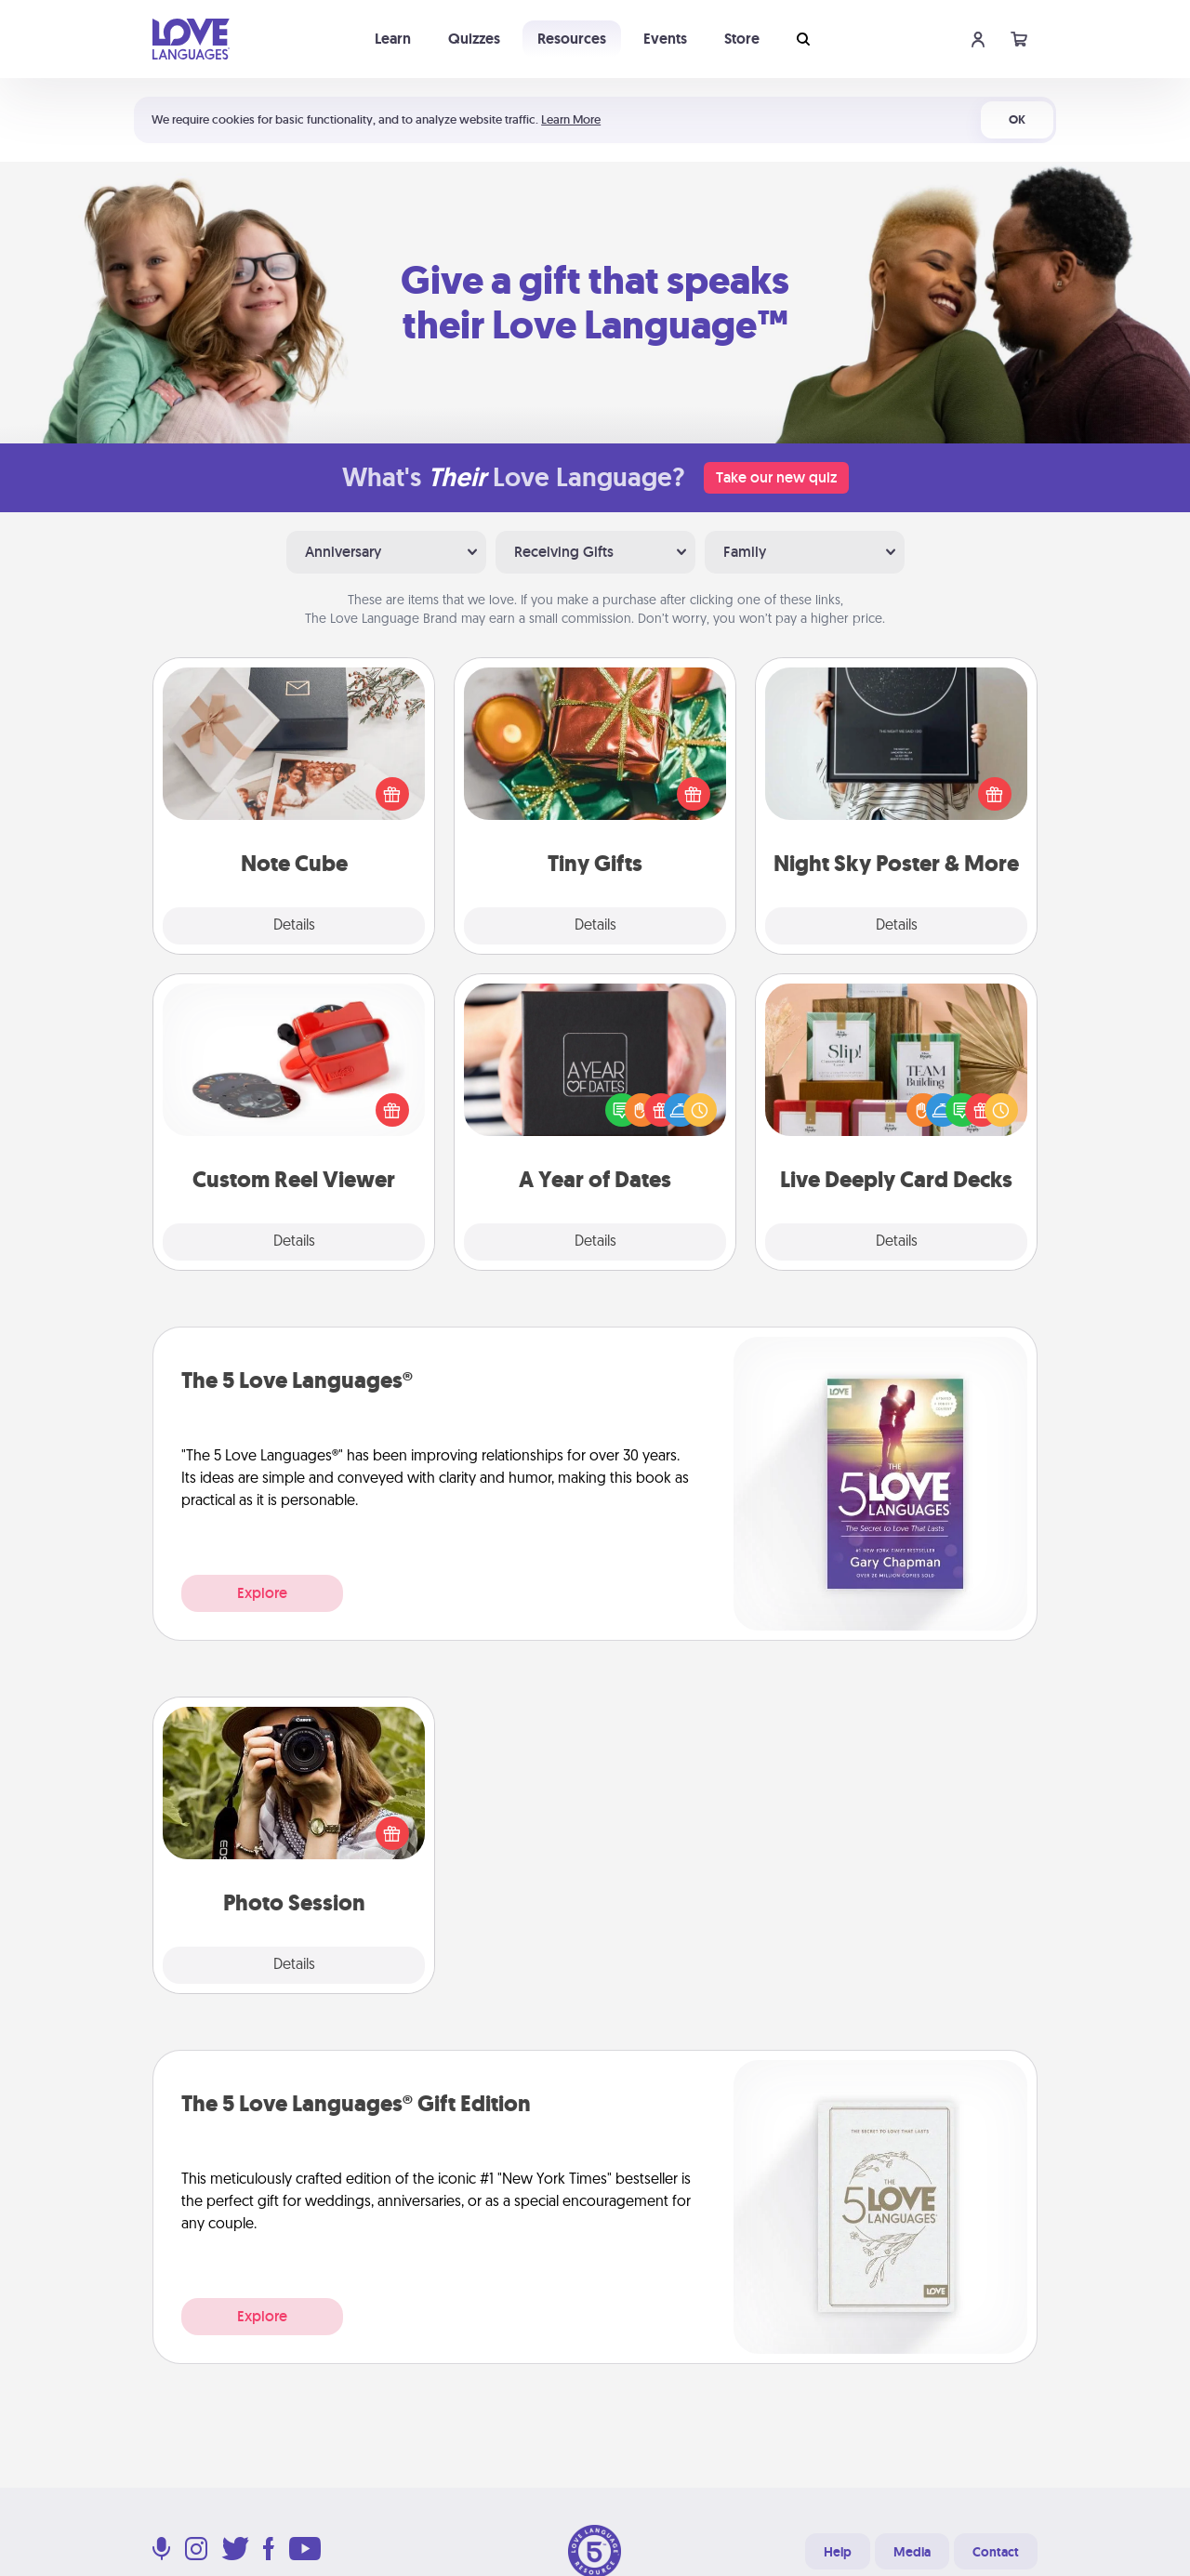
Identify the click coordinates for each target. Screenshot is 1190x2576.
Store (742, 38)
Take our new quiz (776, 477)
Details (294, 925)
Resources (571, 38)
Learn (393, 38)
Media (912, 2551)
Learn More (571, 119)
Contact (995, 2551)
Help (838, 2551)
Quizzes (474, 38)
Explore (262, 1593)
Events (665, 38)
